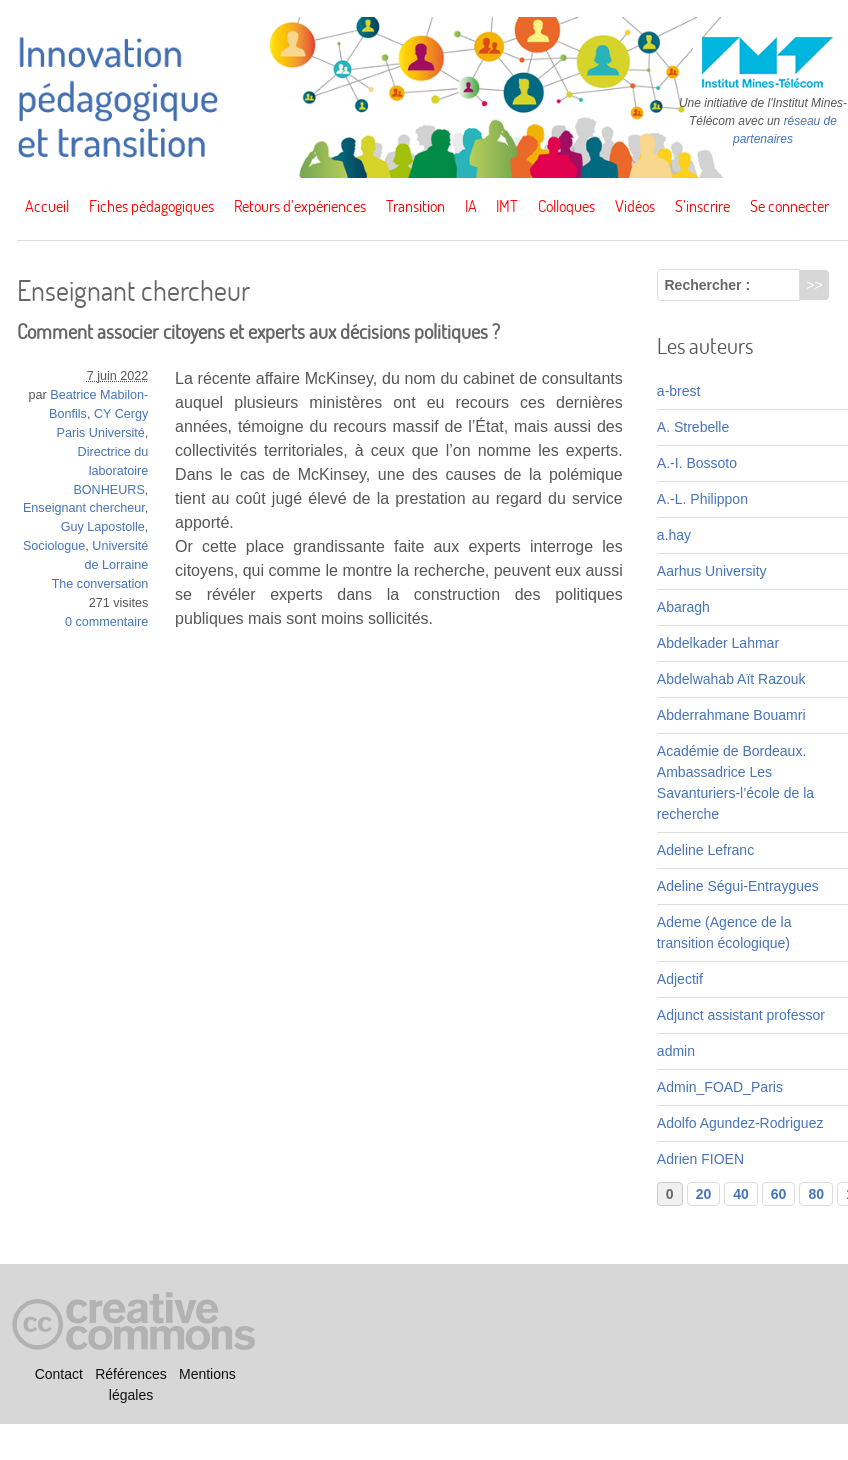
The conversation (100, 584)
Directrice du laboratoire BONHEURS (110, 471)
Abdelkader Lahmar (718, 643)
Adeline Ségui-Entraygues (738, 886)
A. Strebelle (693, 427)
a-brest (679, 391)
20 (704, 1194)
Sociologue (54, 546)
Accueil (47, 206)
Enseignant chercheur (84, 508)
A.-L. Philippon (702, 499)
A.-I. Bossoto (697, 463)
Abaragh (683, 607)
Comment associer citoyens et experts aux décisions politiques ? (258, 331)
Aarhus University (712, 571)
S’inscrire (702, 206)
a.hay (674, 535)
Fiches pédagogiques (151, 206)
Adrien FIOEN (700, 1159)
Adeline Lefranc (705, 850)
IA (471, 206)
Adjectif (680, 979)
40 (741, 1194)
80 (816, 1194)
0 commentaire (106, 622)
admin (676, 1051)
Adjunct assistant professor (741, 1015)
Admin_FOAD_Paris (720, 1087)
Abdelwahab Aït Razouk (731, 679)
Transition (415, 206)
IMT (507, 206)
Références (131, 1374)
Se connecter (789, 206)
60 (779, 1194)
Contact (59, 1374)
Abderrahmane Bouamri (731, 715)
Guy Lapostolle (103, 527)
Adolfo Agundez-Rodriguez (740, 1123)
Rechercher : (708, 285)
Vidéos (635, 206)
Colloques (566, 206)
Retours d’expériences (300, 206)
